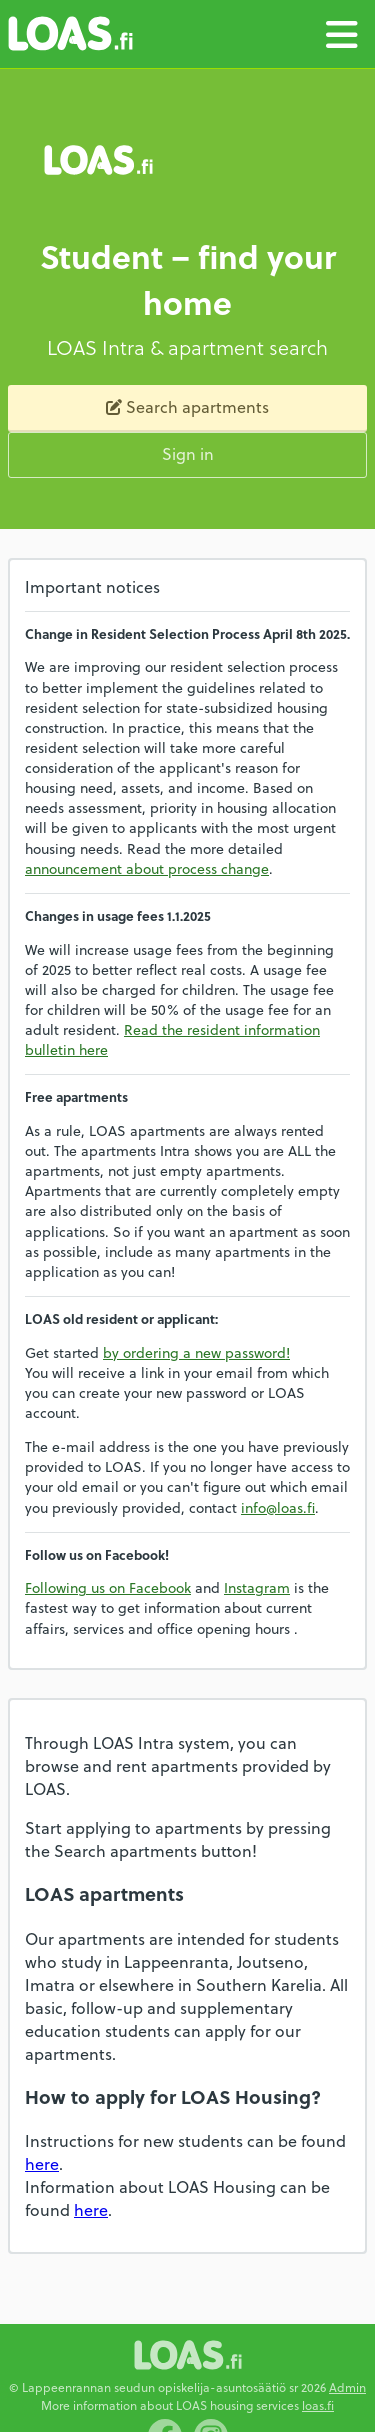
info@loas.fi (278, 1507)
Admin (347, 2387)
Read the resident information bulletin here (172, 1039)
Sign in (188, 453)
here (42, 2163)
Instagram (257, 1587)
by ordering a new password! (196, 1352)
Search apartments (187, 406)
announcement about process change (147, 868)
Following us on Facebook (108, 1587)
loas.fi (318, 2405)
